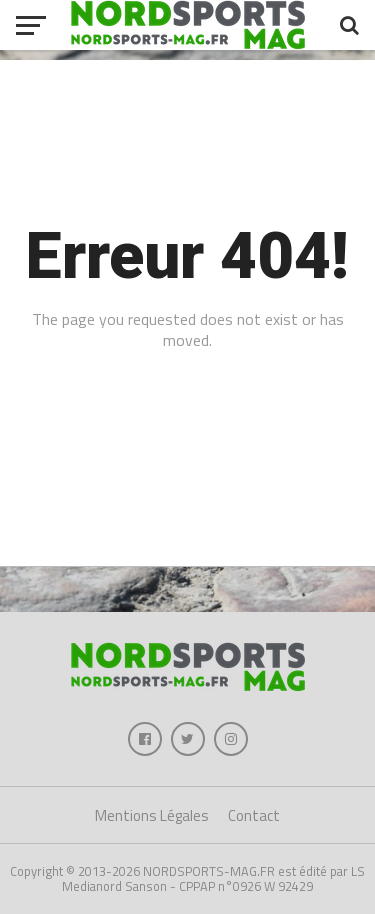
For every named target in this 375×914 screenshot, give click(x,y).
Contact (254, 815)
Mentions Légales (152, 815)
